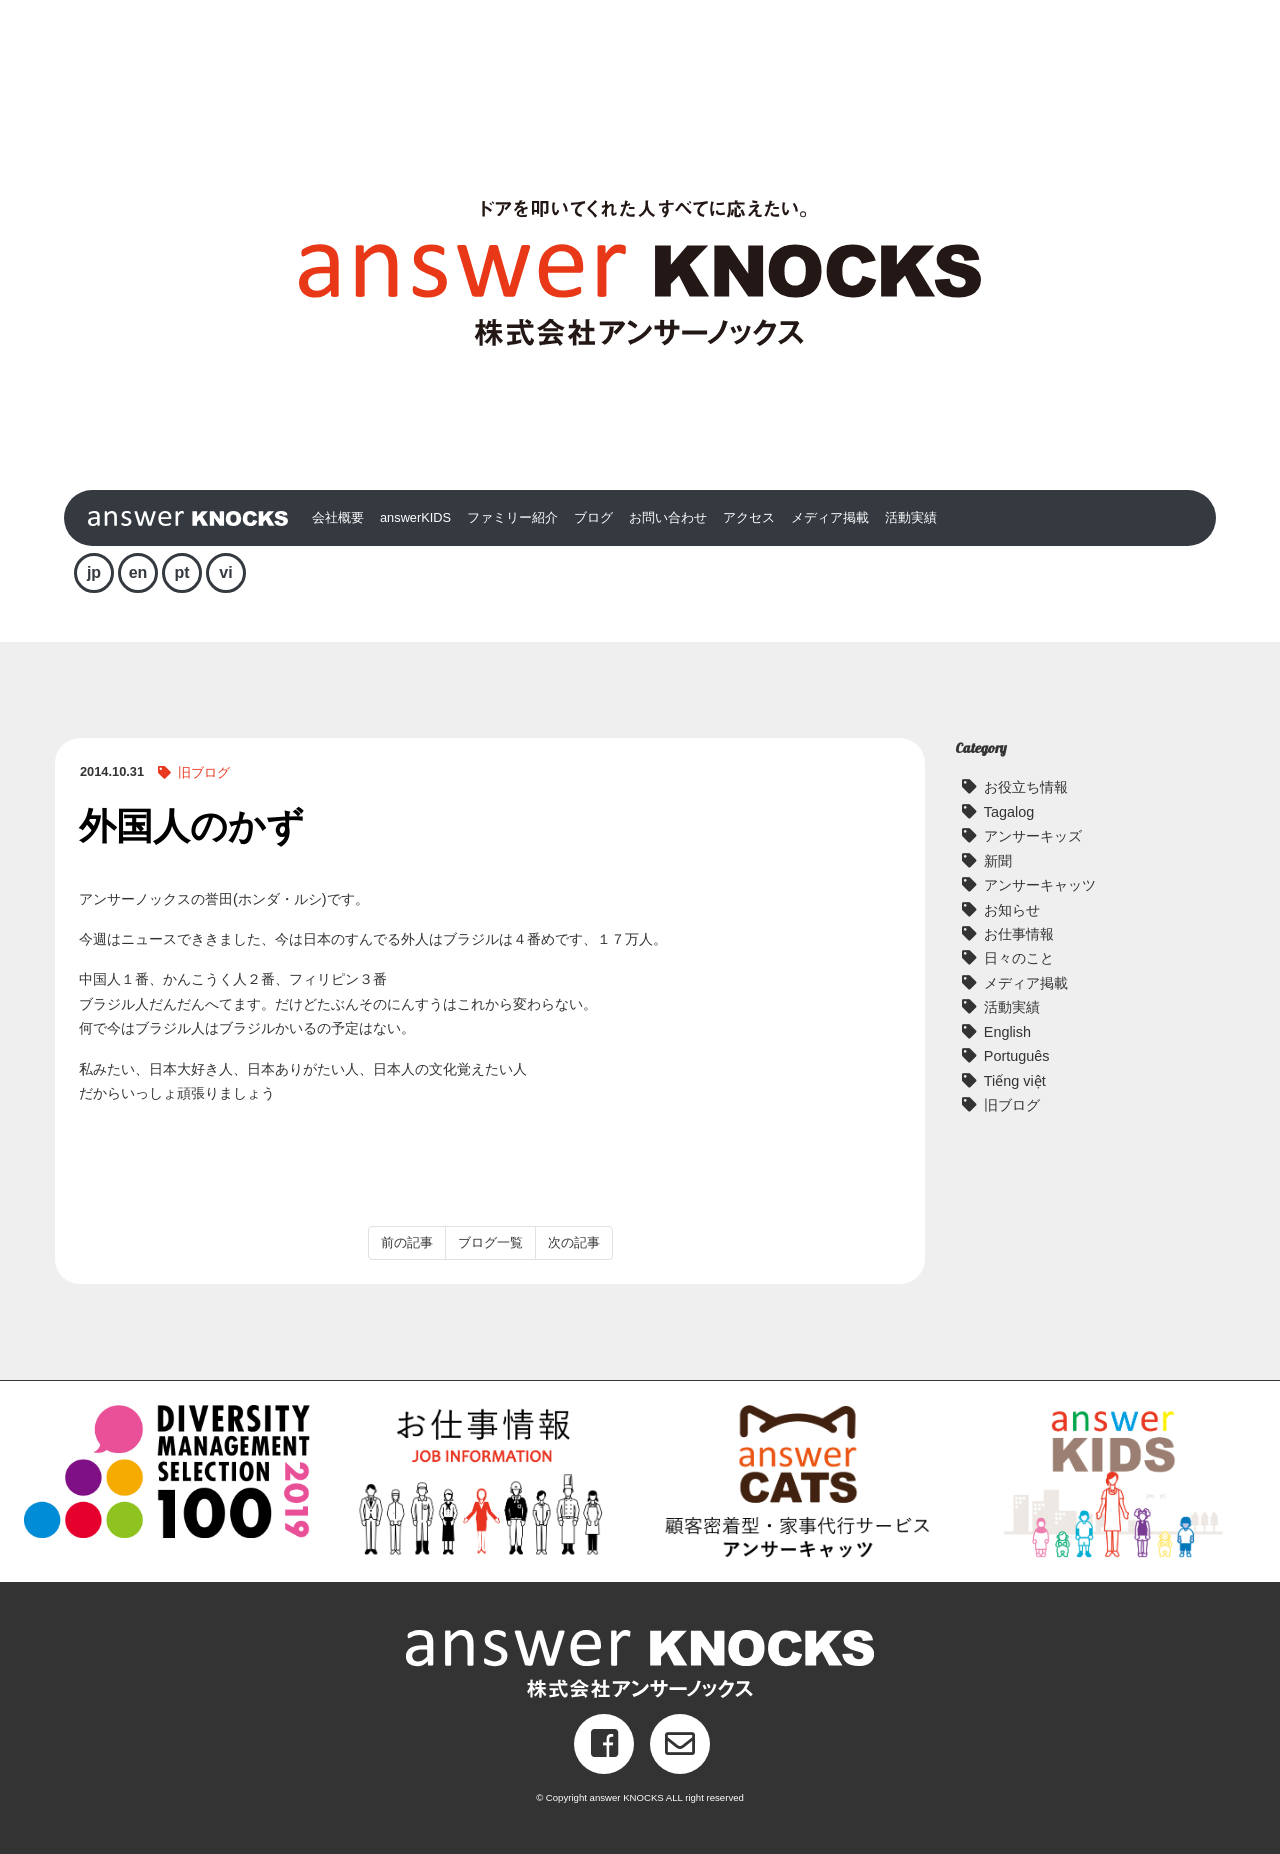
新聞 (998, 861)
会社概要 (338, 517)
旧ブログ (204, 772)
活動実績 (911, 517)
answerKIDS (415, 517)
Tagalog (1009, 812)
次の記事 (574, 1242)
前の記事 (407, 1242)
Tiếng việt (1015, 1081)
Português (1017, 1056)
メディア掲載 (830, 517)
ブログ (593, 517)
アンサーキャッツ (1040, 885)
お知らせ (1012, 910)
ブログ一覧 (490, 1242)
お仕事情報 (1019, 934)
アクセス (749, 517)
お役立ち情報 (1026, 787)
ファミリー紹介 (512, 517)
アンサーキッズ (1033, 836)
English (1007, 1032)
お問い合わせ (668, 517)
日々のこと (1019, 958)
